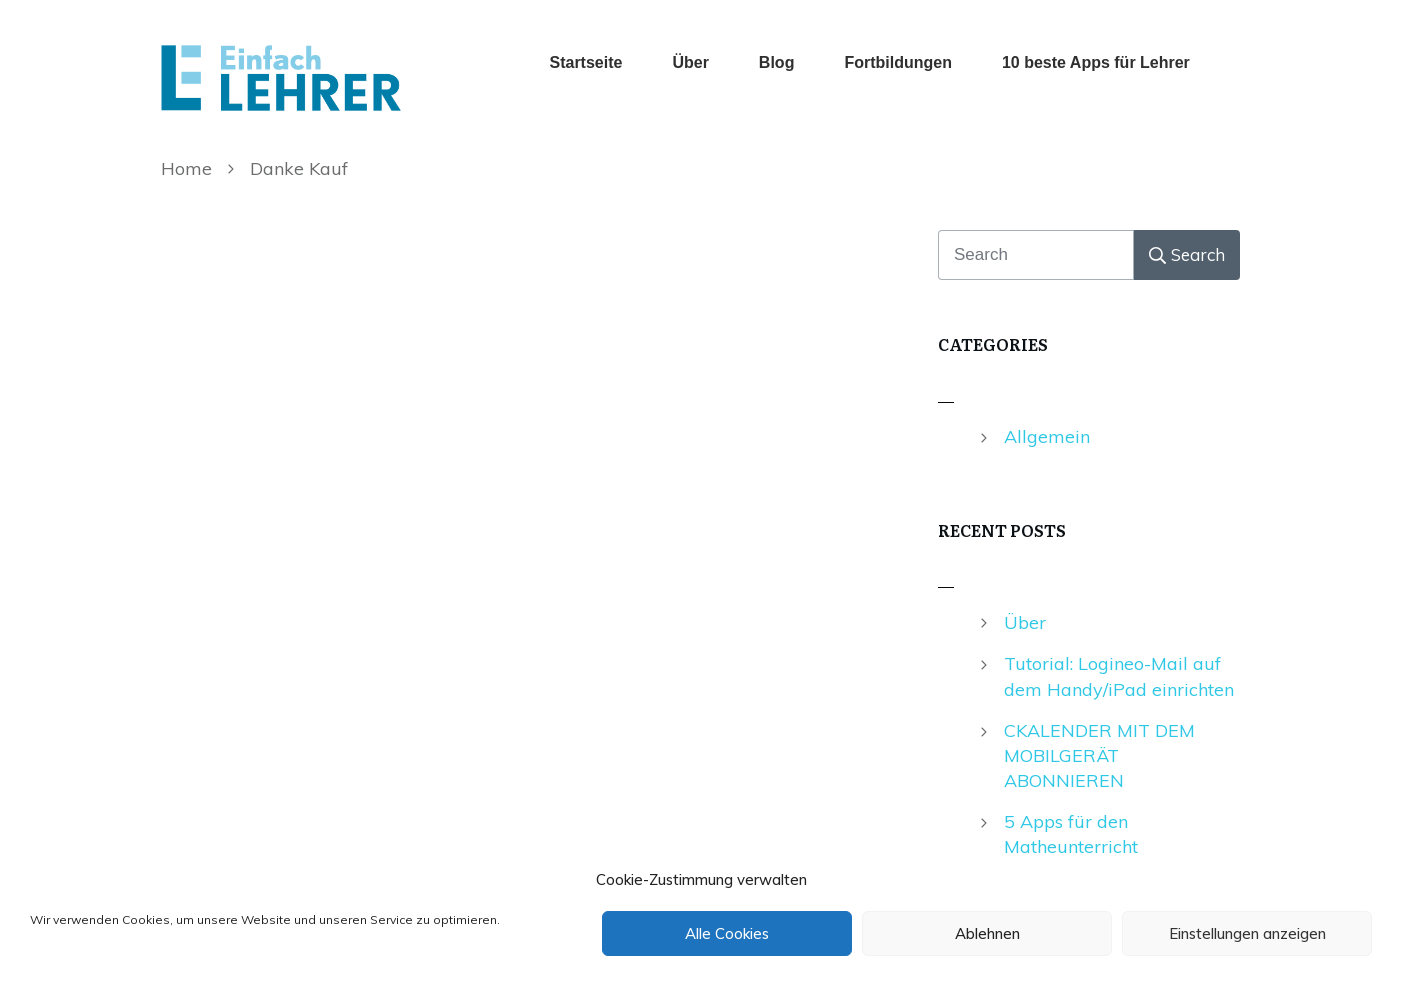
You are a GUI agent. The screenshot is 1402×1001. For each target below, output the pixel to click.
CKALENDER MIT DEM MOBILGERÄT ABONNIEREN (1099, 755)
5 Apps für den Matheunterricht (1071, 834)
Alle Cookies (727, 933)
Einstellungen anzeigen (1247, 933)
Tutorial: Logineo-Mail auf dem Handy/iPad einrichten (1119, 676)
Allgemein (1047, 436)
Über (1025, 622)
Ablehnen (987, 933)
